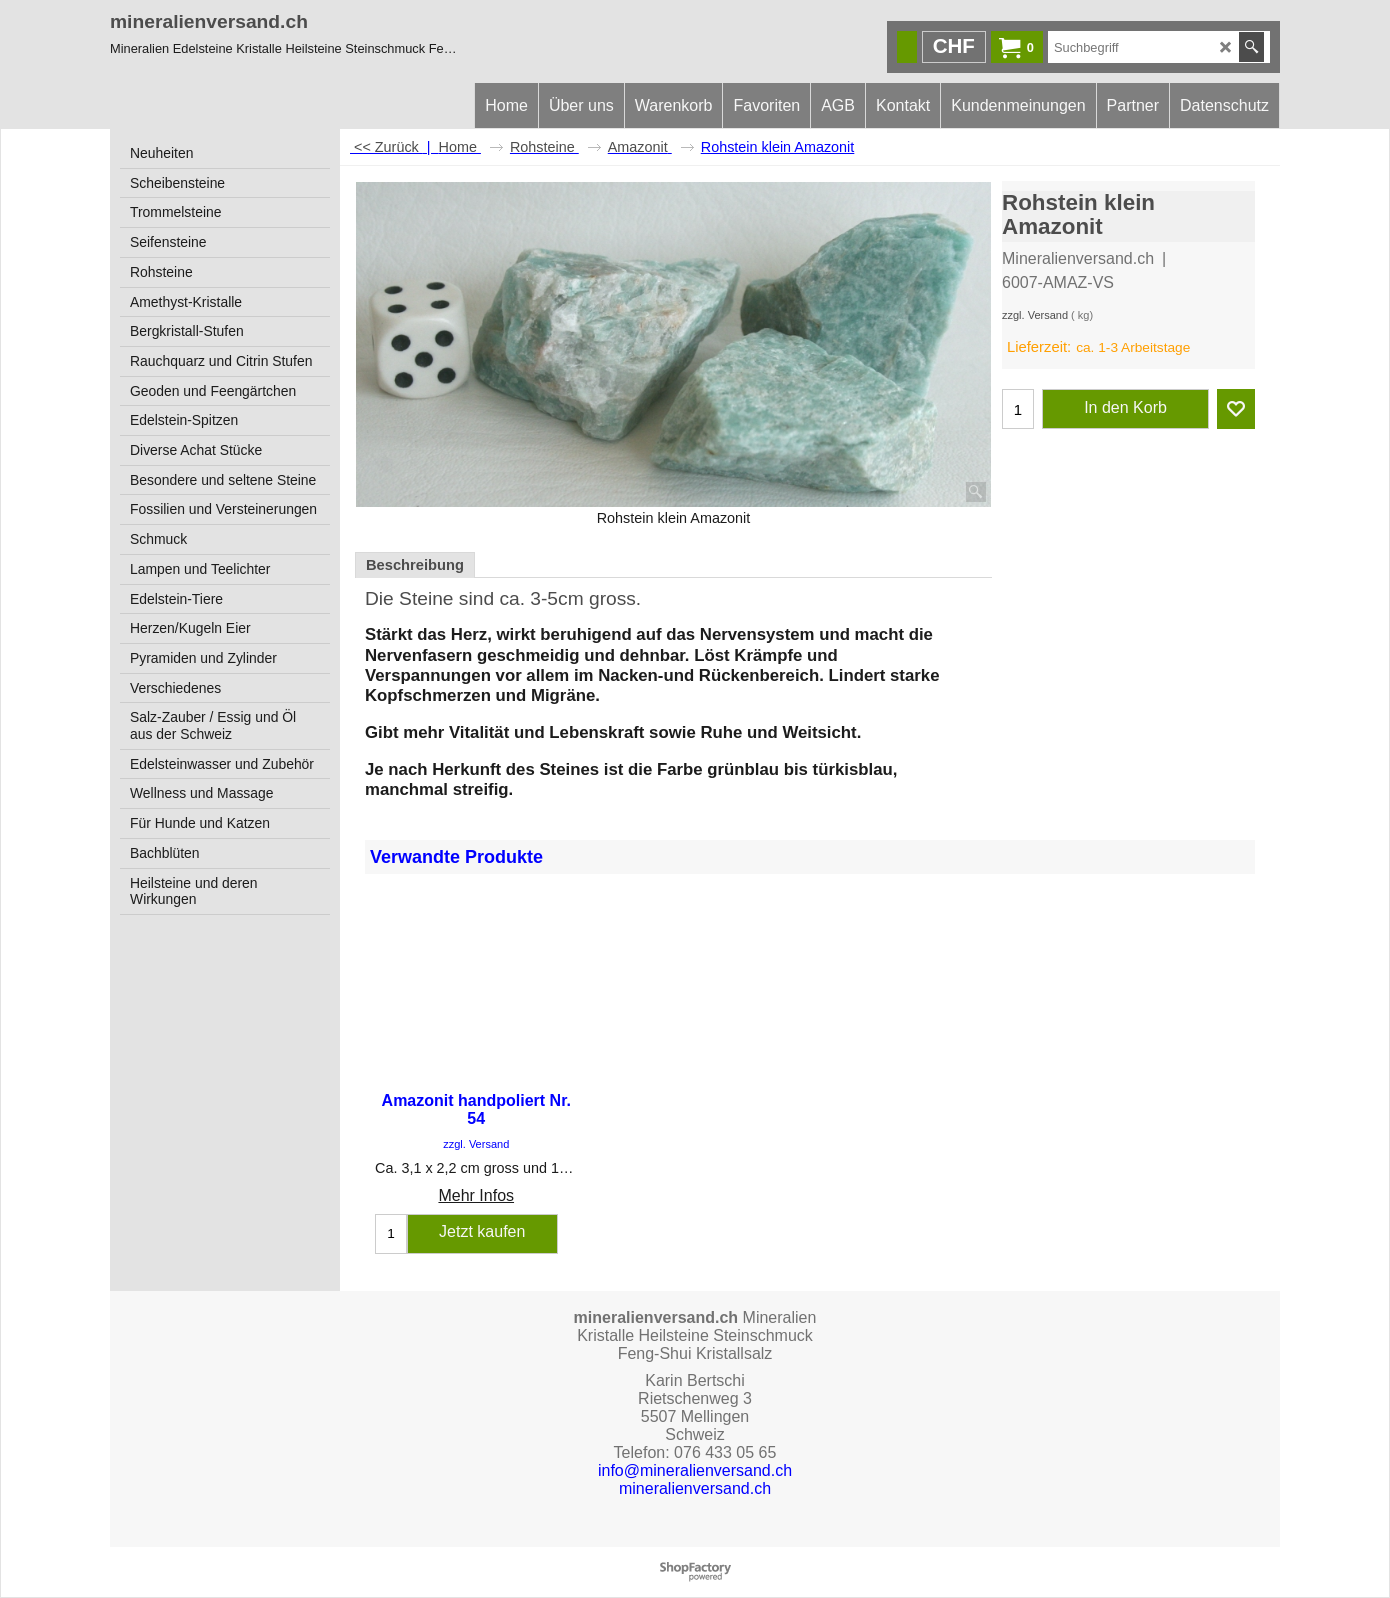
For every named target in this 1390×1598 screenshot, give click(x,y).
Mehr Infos (476, 1195)
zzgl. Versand (1035, 315)
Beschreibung (415, 565)
